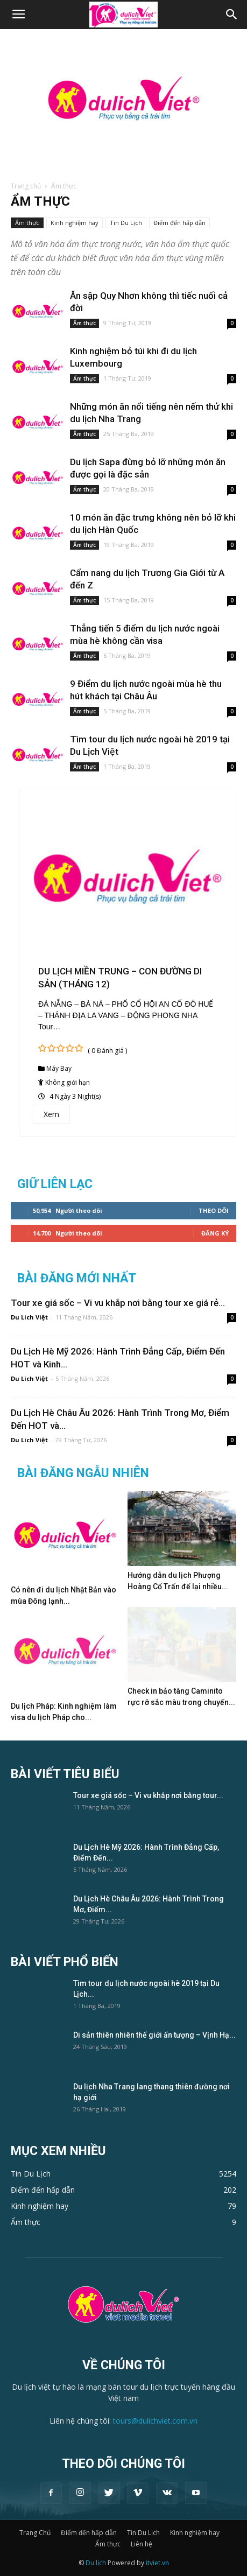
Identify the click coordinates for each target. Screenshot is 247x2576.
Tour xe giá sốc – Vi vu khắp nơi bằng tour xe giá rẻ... (118, 1302)
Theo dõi (214, 1210)
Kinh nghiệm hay (74, 223)
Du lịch (96, 2562)
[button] (232, 14)
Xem (51, 1114)
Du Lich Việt (29, 1317)
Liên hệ (141, 2544)
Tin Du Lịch (126, 223)
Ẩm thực (27, 223)
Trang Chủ (35, 2532)
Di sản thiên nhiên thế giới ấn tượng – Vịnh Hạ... (154, 2035)
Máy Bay (59, 1068)
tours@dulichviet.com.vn (155, 2421)
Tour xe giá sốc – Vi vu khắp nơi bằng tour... (148, 1795)
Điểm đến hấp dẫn (179, 223)
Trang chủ (26, 186)
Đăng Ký (215, 1233)
